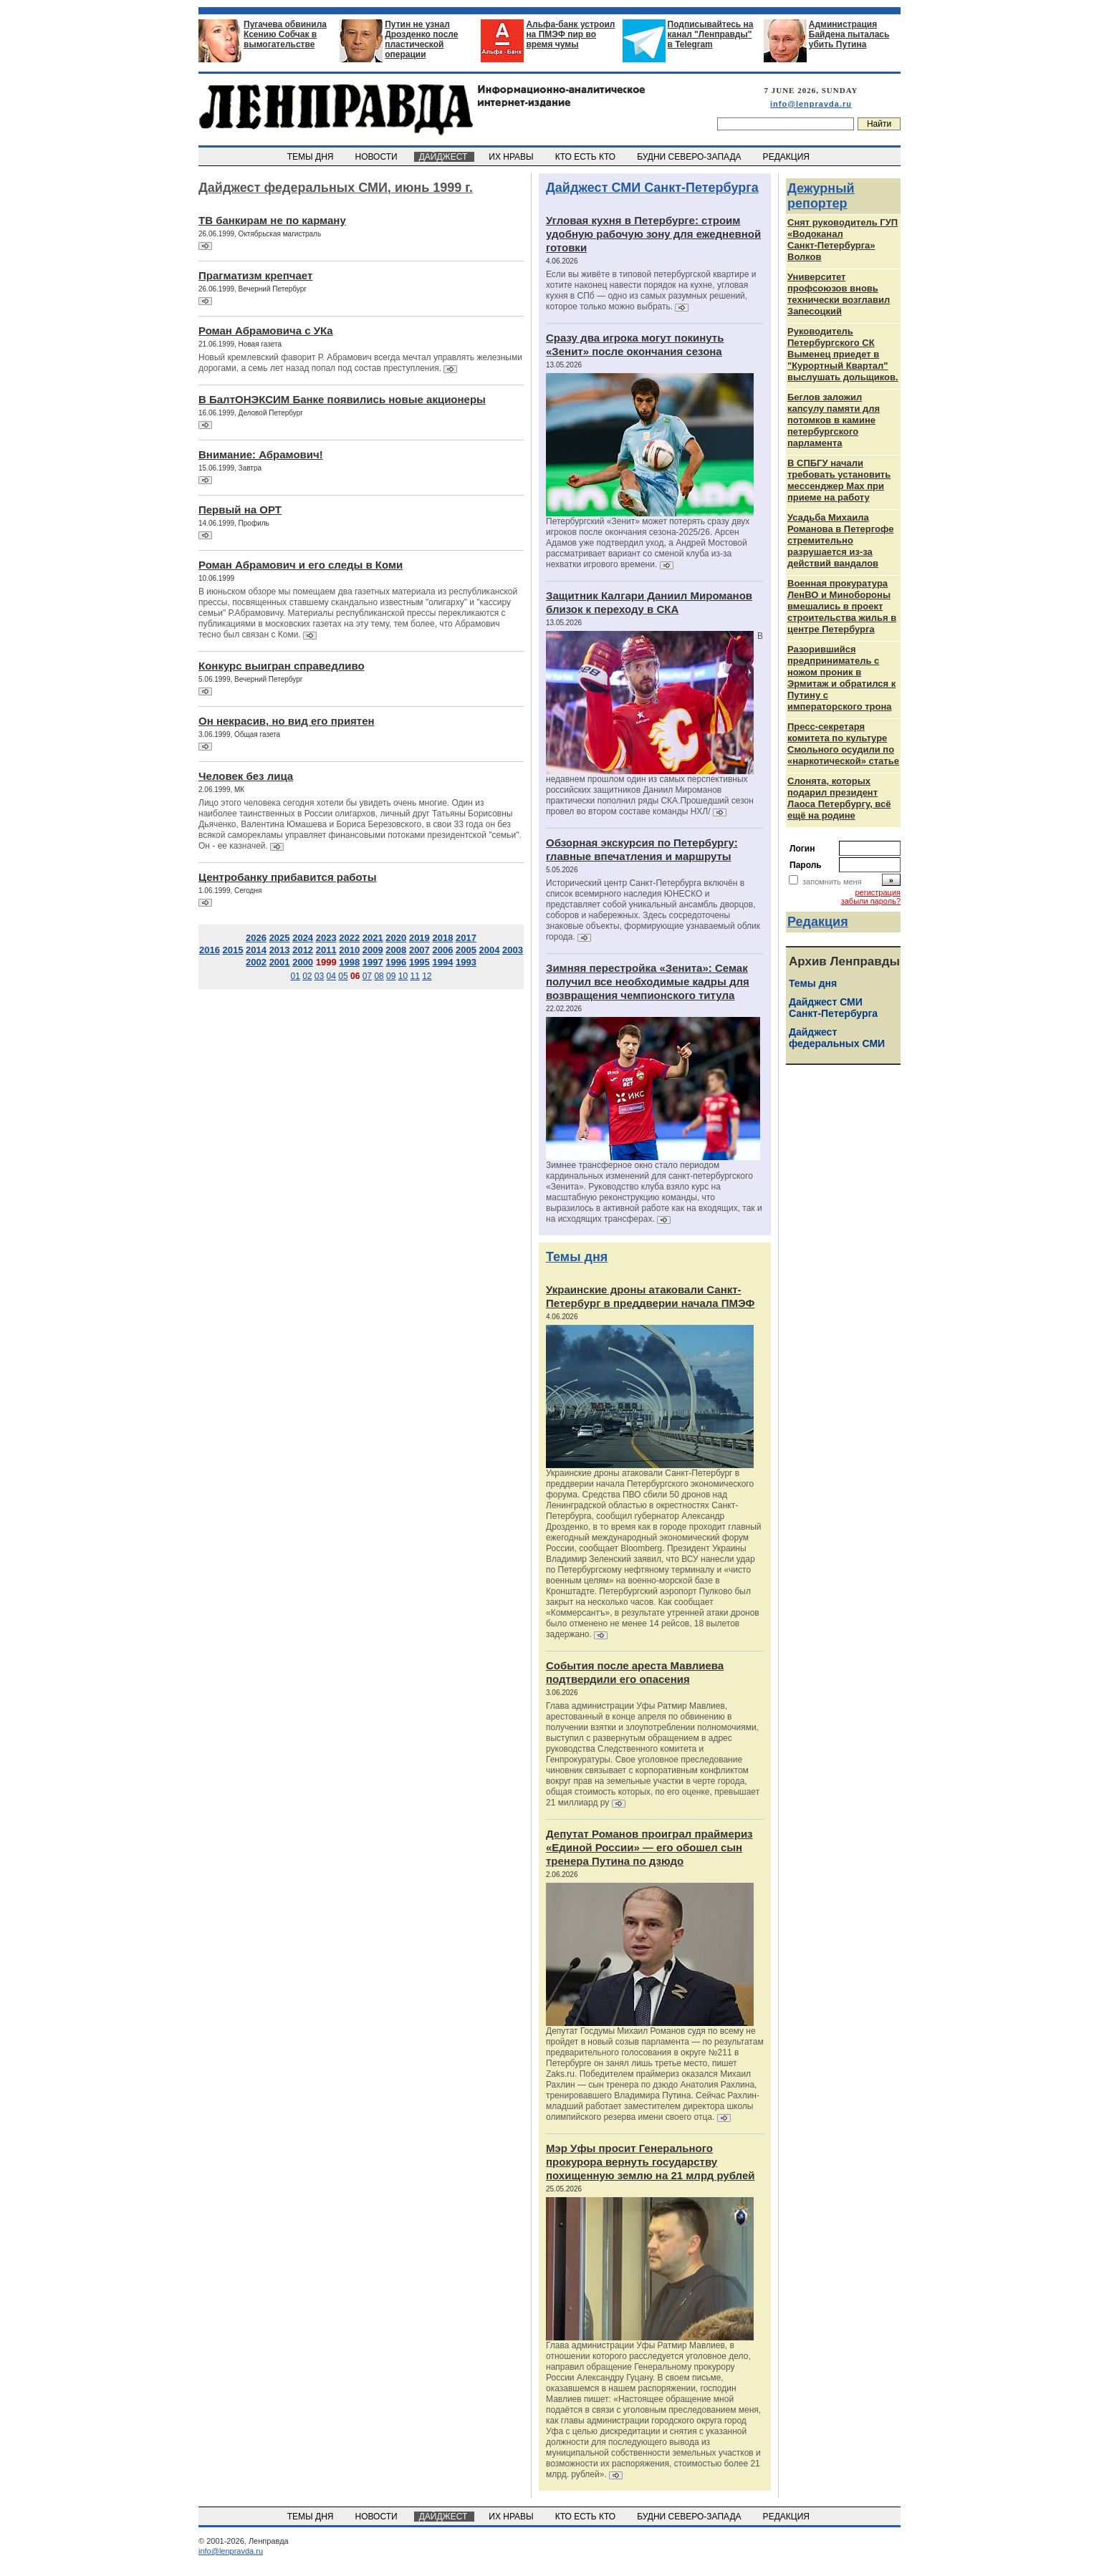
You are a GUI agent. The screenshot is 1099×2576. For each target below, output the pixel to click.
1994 (442, 962)
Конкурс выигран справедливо (281, 666)
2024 (302, 937)
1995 (419, 962)
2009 (373, 950)
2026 (256, 937)
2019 (419, 937)
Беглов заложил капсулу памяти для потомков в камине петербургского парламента (833, 420)
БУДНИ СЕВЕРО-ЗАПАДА (690, 157)
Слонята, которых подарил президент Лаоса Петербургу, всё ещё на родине (839, 798)
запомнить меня (832, 881)
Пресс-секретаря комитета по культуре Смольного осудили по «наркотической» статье (843, 743)
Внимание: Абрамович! (260, 454)
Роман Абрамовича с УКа (265, 330)
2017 (466, 937)
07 (367, 976)
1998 (349, 962)
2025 (279, 937)
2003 (512, 950)
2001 (279, 962)
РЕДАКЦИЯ (787, 157)
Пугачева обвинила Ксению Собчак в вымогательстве (285, 34)
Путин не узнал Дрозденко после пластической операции (421, 39)
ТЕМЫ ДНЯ (311, 157)
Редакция (817, 922)
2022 (349, 937)
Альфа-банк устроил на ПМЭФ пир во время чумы (570, 34)
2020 (395, 937)
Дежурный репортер (821, 196)
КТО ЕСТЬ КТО (586, 157)
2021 (373, 937)
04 (331, 976)
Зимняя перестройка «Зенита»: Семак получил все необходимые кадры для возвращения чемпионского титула (647, 981)
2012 (302, 950)
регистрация (878, 892)
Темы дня (577, 1257)
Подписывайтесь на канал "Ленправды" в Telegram (711, 34)
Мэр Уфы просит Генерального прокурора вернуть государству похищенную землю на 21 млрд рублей (650, 2161)
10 (403, 976)
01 (294, 976)
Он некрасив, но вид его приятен (286, 721)
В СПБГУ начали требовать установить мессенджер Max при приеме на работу (839, 480)
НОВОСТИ (377, 157)
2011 (326, 950)
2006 (442, 950)
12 (426, 976)
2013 (279, 950)
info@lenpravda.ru (811, 104)
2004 (489, 950)
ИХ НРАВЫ (512, 157)
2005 (466, 950)
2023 (326, 937)
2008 (395, 950)
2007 (419, 950)
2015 (233, 950)
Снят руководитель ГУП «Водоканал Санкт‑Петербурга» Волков (842, 239)
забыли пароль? (871, 901)
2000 (302, 962)
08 (378, 976)
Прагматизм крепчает (255, 275)
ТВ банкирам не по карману (272, 220)
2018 (442, 937)
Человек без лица (245, 776)
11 (414, 976)
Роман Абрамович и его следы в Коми (300, 565)
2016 (209, 950)
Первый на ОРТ (240, 509)
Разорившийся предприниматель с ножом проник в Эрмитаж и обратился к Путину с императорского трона (841, 678)
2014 (256, 950)
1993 (466, 962)
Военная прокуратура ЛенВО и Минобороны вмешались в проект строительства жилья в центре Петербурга (841, 606)
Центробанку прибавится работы (287, 877)
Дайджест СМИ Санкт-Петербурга (652, 187)
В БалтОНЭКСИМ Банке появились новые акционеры (342, 399)
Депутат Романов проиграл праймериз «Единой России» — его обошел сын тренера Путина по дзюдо (649, 1847)
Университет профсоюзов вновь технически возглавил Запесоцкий (838, 294)
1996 (395, 962)
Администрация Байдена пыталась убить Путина (849, 34)
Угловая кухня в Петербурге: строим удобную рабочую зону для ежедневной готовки (653, 234)
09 (390, 976)
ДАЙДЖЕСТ (444, 157)
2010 (349, 950)
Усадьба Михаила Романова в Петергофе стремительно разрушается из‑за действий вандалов (840, 540)
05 (342, 976)
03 (319, 976)
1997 (373, 962)
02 (307, 976)
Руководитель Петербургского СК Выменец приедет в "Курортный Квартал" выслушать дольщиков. (842, 354)
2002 (256, 962)
